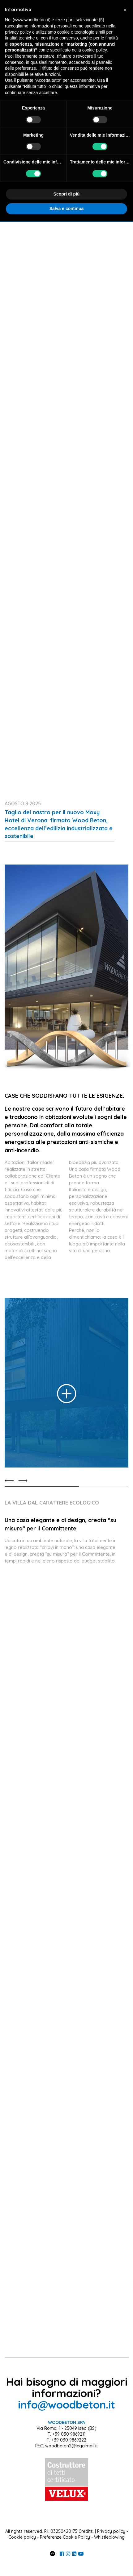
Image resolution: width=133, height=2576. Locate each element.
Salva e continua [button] (66, 208)
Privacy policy (111, 2531)
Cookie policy (22, 2537)
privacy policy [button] (18, 32)
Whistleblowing (109, 2537)
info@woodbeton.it (66, 2404)
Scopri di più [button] (67, 194)
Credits (86, 2531)
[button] (125, 10)
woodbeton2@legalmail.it (71, 2446)
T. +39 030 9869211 (66, 2434)
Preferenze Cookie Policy (65, 2537)
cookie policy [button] (94, 49)
